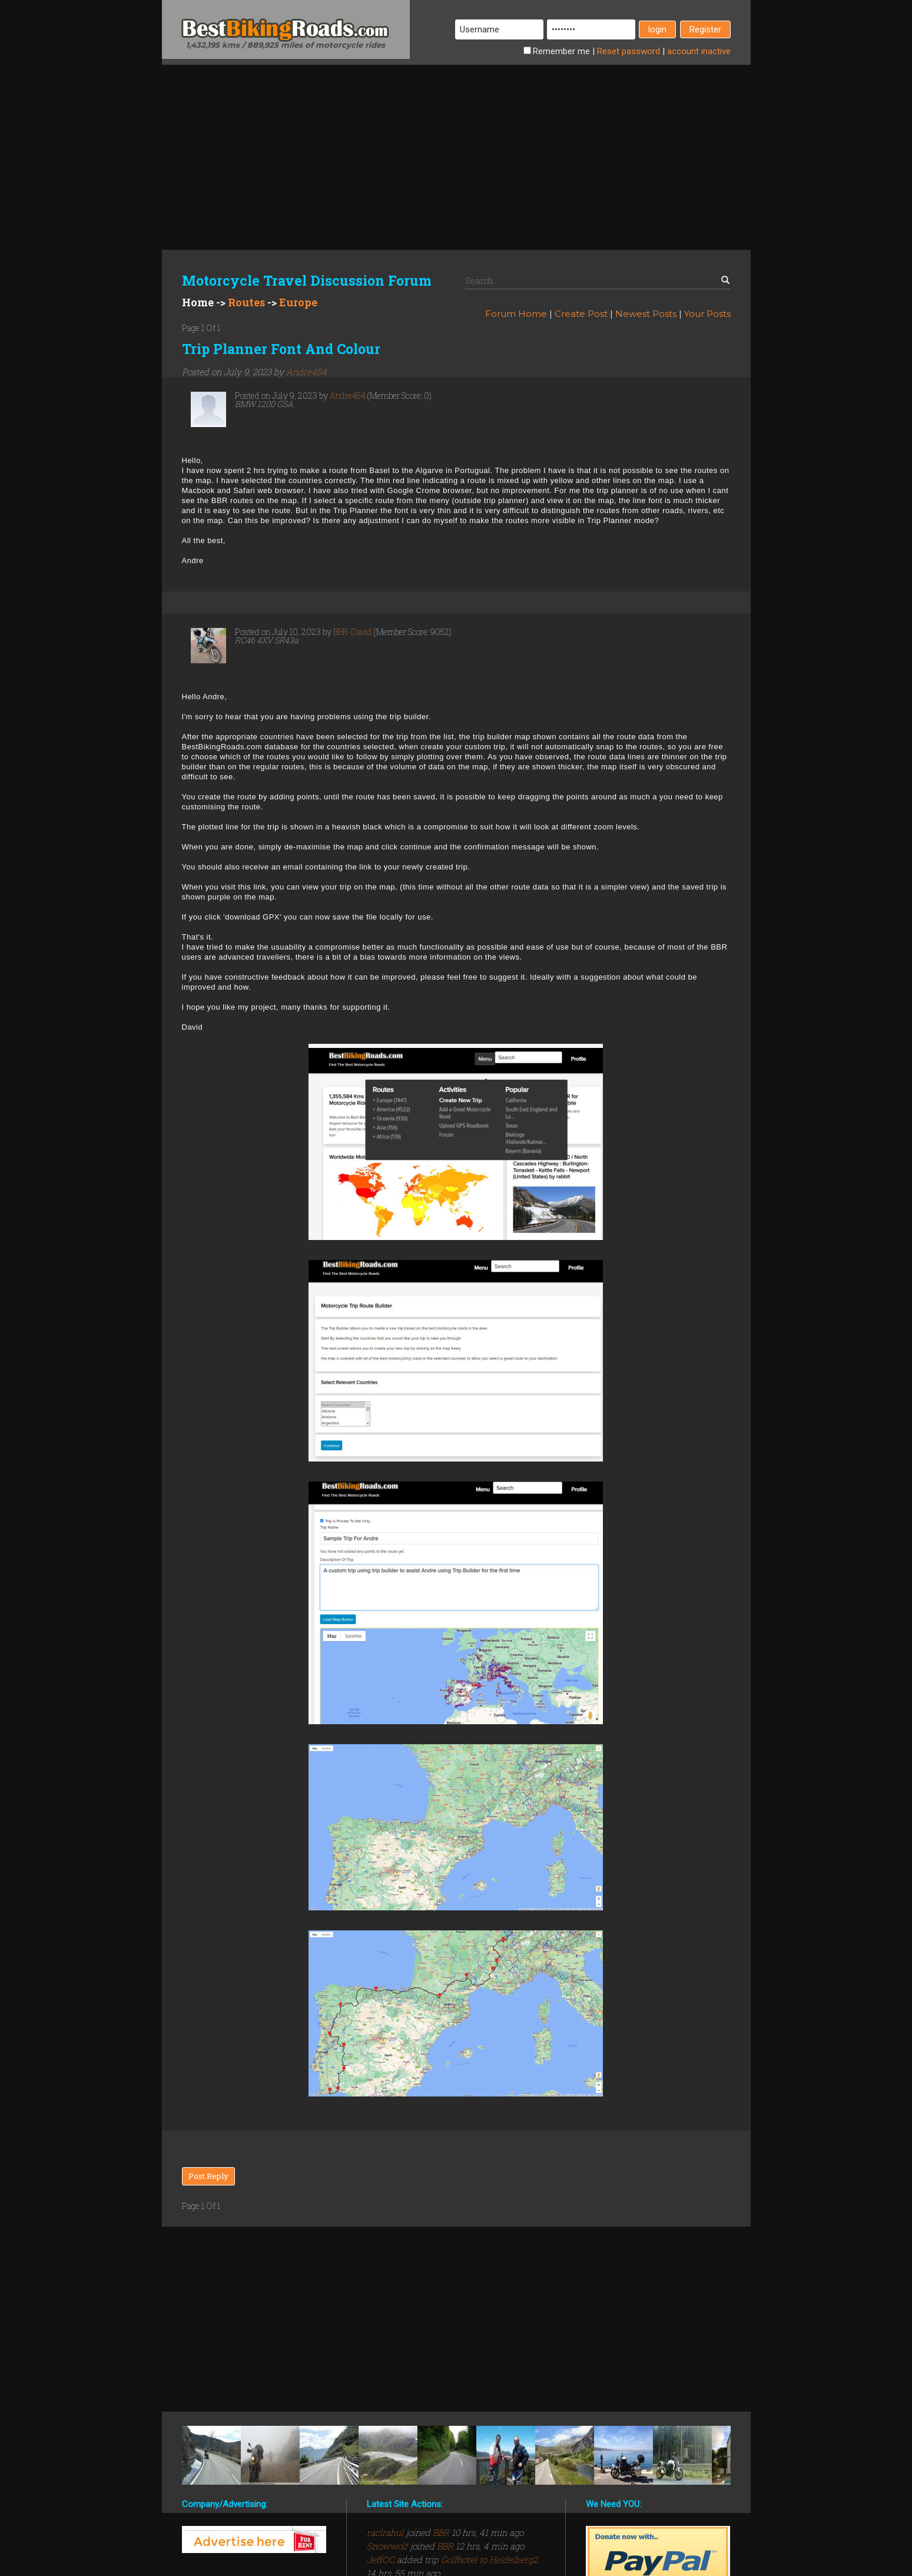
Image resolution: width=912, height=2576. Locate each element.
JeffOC (382, 2559)
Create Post (581, 313)
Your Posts (707, 313)
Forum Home (516, 313)
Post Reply (208, 2176)
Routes (246, 302)
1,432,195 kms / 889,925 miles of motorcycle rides (285, 44)
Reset (628, 51)
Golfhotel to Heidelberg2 (489, 2559)
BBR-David (352, 631)
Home (198, 302)
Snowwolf (388, 2546)
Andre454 (306, 372)
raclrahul (386, 2532)
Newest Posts (645, 313)
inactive (699, 51)
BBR (441, 2532)
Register (705, 29)
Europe (298, 302)
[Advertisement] (456, 147)
